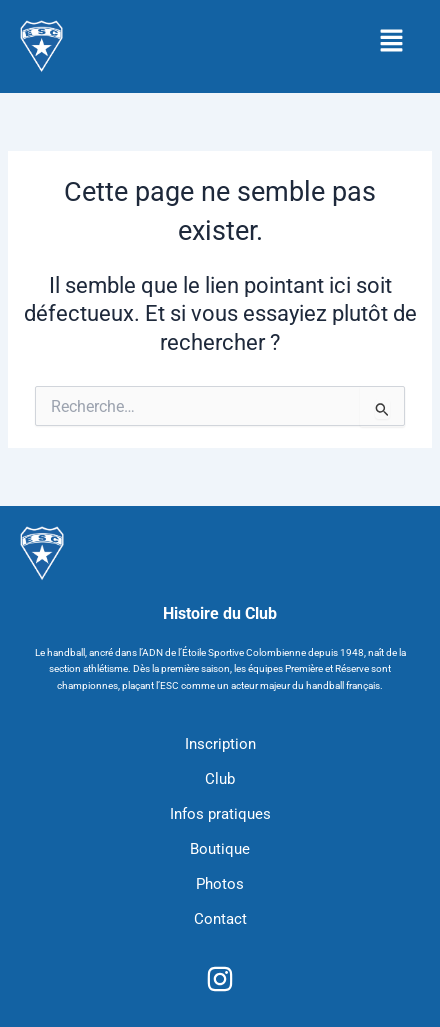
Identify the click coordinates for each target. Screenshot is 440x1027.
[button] (391, 42)
